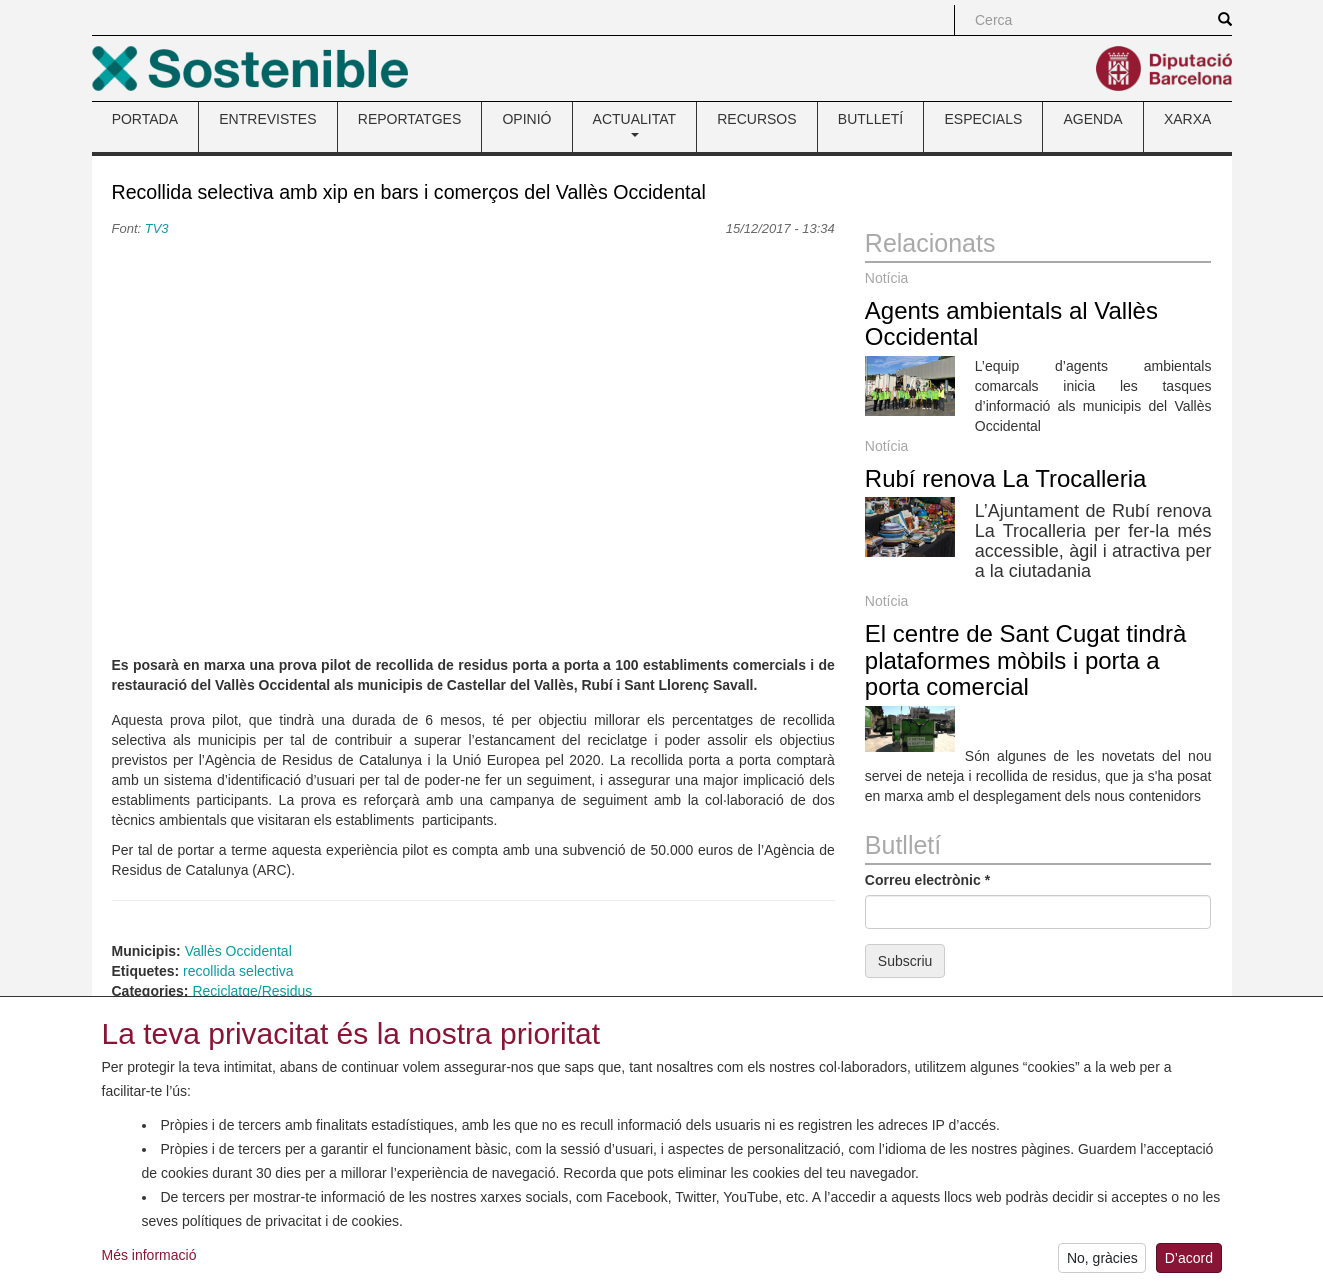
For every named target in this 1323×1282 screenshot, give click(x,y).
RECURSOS (756, 119)
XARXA (1187, 119)
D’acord (1189, 1263)
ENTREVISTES (267, 119)
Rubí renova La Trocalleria (1005, 478)
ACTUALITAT (635, 124)
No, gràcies (1102, 1263)
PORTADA (145, 119)
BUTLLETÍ (870, 119)
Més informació (149, 1260)
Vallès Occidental (238, 951)
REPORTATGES (409, 119)
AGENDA (1093, 119)
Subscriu (905, 961)
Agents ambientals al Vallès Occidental (1011, 323)
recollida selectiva (238, 971)
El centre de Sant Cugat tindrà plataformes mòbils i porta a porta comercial (1026, 660)
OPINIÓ (526, 119)
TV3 (157, 228)
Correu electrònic (927, 880)
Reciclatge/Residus (252, 991)
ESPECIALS (983, 119)
